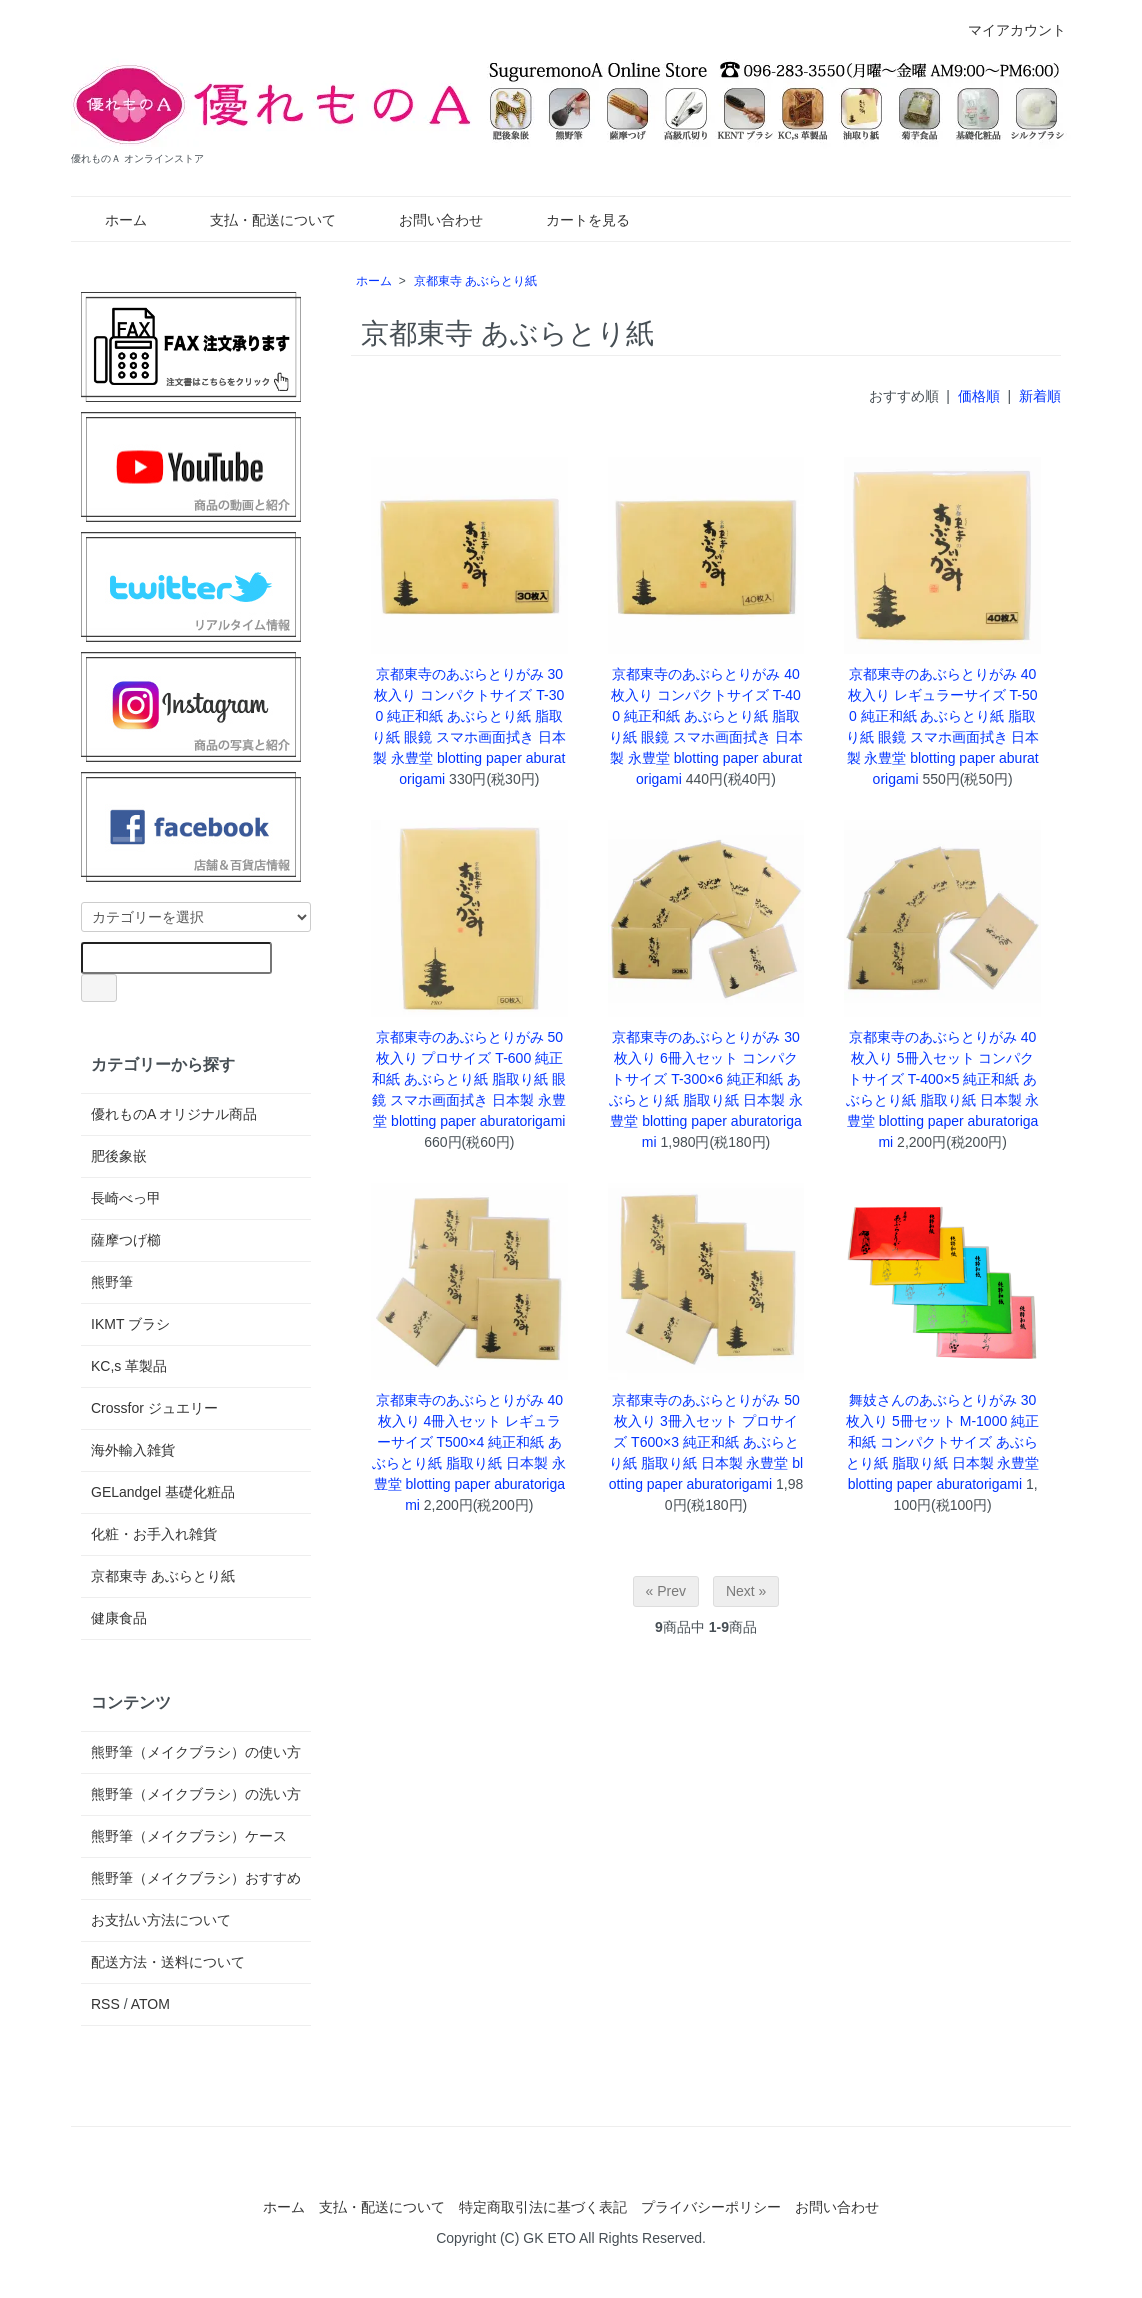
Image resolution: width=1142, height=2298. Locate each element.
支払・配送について (258, 220)
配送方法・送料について (168, 1962)
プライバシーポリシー (711, 2207)
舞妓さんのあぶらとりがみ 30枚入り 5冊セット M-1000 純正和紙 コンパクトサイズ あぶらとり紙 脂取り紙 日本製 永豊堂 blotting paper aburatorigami (943, 1442)
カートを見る (573, 220)
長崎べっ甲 (126, 1198)
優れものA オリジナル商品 (174, 1114)
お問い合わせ (426, 220)
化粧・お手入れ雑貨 (154, 1534)
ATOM (150, 2004)
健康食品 (119, 1618)
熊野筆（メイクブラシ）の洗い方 (196, 1794)
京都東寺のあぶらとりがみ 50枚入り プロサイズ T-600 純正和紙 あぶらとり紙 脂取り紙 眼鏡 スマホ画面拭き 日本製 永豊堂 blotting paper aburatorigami (469, 1079)
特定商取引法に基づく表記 (543, 2207)
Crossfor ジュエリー (154, 1408)
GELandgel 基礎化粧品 (163, 1492)
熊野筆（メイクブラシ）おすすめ (196, 1878)
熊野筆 (112, 1282)
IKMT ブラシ (130, 1324)
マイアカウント (1006, 30)
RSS (105, 2004)
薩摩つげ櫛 (126, 1240)
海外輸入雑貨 (133, 1450)
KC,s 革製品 (129, 1366)
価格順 (979, 396)
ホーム (111, 220)
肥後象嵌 (119, 1156)
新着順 (1040, 396)
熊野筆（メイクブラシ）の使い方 (196, 1752)
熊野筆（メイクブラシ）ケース (189, 1836)
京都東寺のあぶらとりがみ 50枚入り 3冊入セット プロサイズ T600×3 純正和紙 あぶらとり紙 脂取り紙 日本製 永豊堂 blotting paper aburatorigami (706, 1442)
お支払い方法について (161, 1920)
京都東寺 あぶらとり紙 (475, 281)
